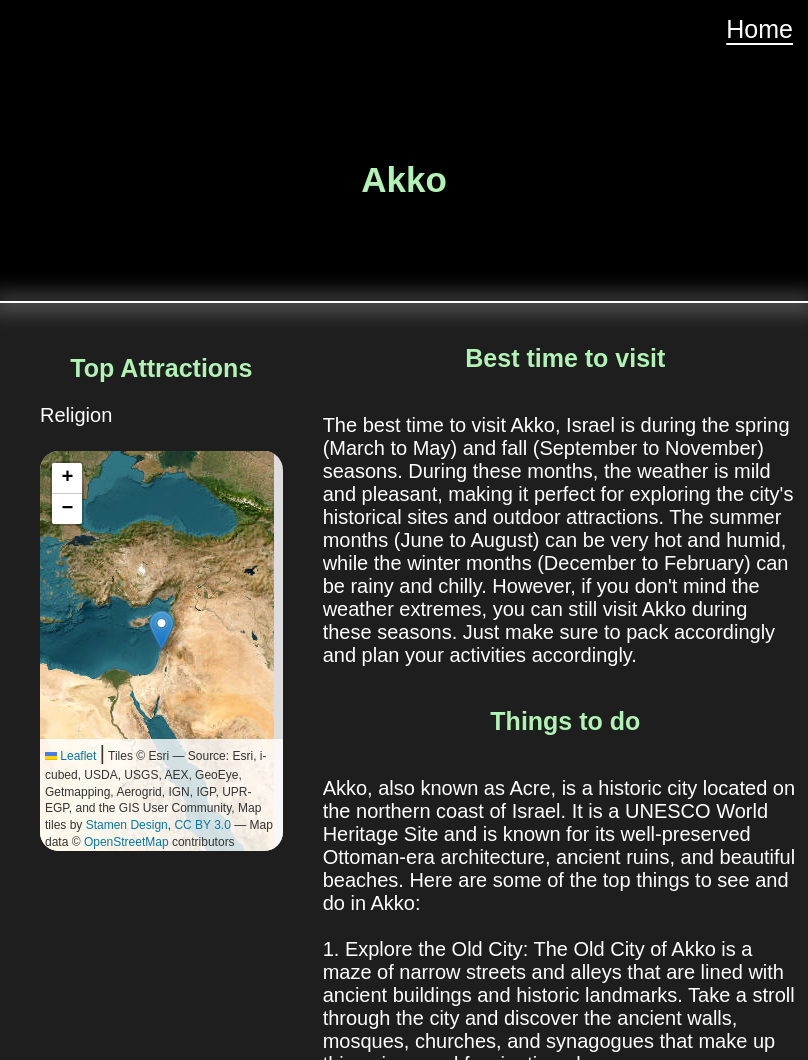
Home (759, 29)
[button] (161, 630)
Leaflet (70, 756)
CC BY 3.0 (202, 825)
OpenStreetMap (126, 842)
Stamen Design (127, 825)
